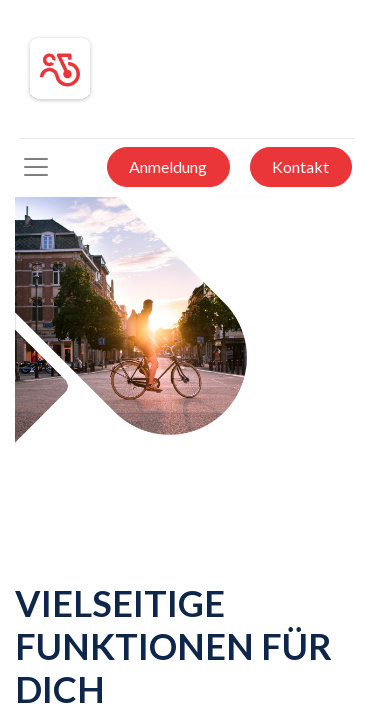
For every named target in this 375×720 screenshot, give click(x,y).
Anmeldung (168, 166)
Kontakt (300, 166)
